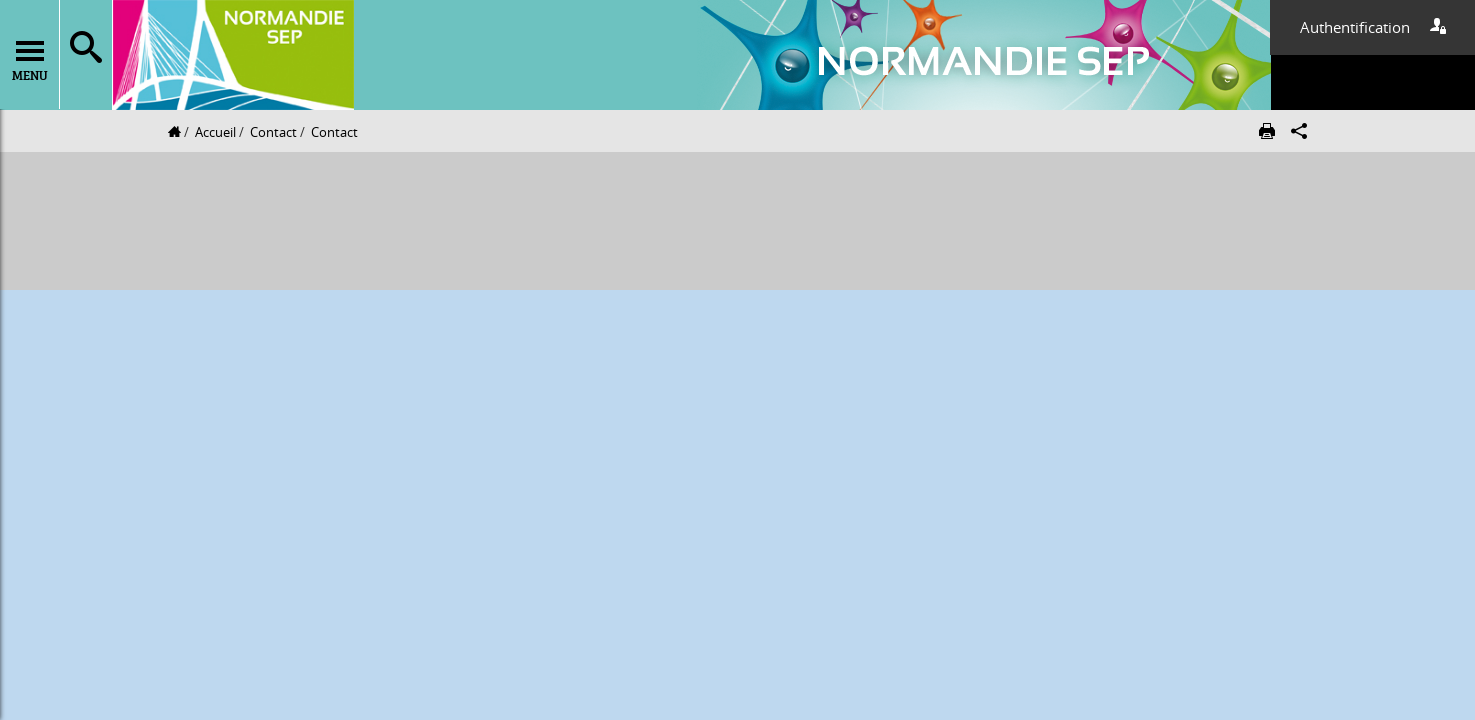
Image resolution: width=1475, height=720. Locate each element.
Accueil (215, 132)
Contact (273, 132)
